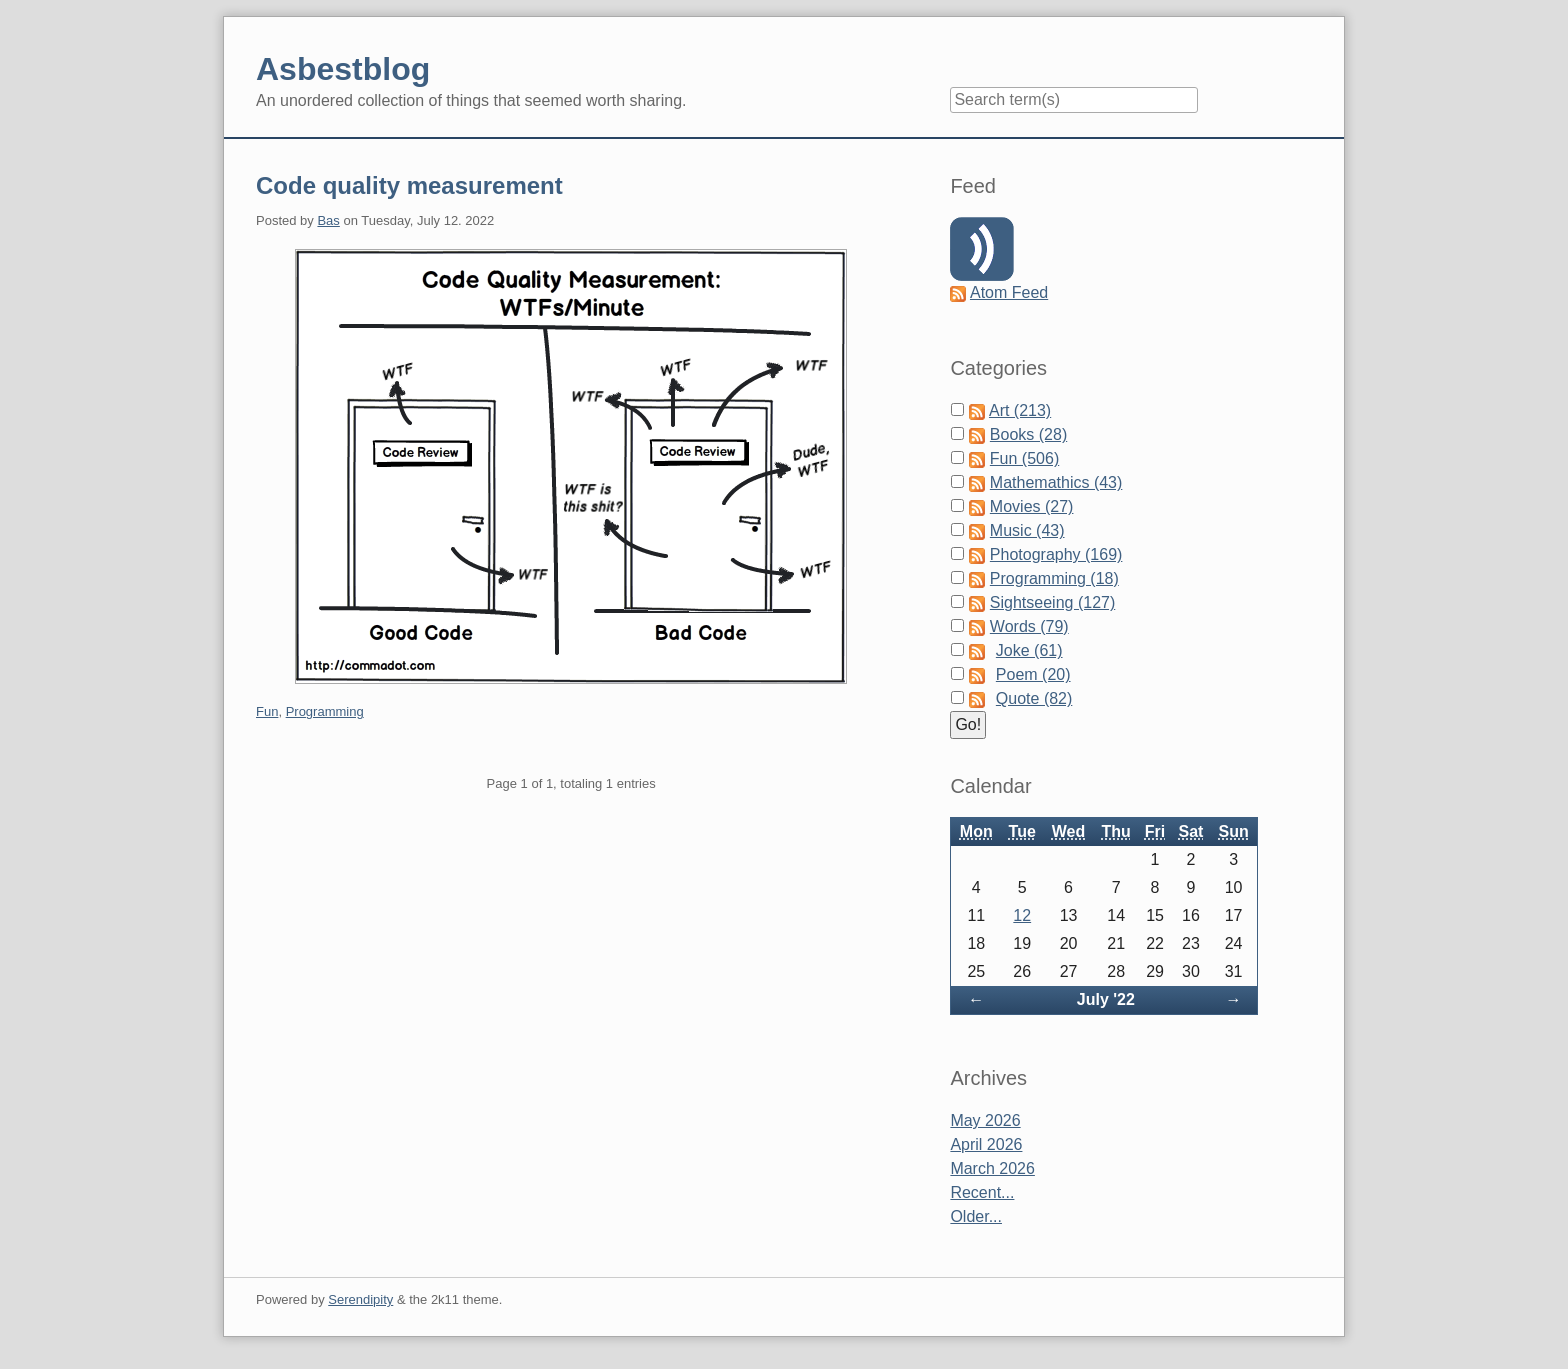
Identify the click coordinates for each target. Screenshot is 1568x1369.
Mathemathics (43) (1056, 482)
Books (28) (1028, 434)
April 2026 (986, 1144)
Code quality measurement (409, 185)
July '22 (1106, 999)
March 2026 (992, 1168)
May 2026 (985, 1120)
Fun (267, 711)
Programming (325, 711)
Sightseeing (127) (1052, 602)
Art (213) (1020, 410)
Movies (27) (1032, 506)
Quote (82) (1034, 698)
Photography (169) (1056, 554)
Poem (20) (1033, 674)
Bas (328, 220)
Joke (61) (1029, 650)
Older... (976, 1216)
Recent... (982, 1192)
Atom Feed (1009, 292)
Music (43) (1027, 530)
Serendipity (360, 1299)
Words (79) (1029, 626)
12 (1022, 915)
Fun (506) (1024, 458)
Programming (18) (1054, 578)
